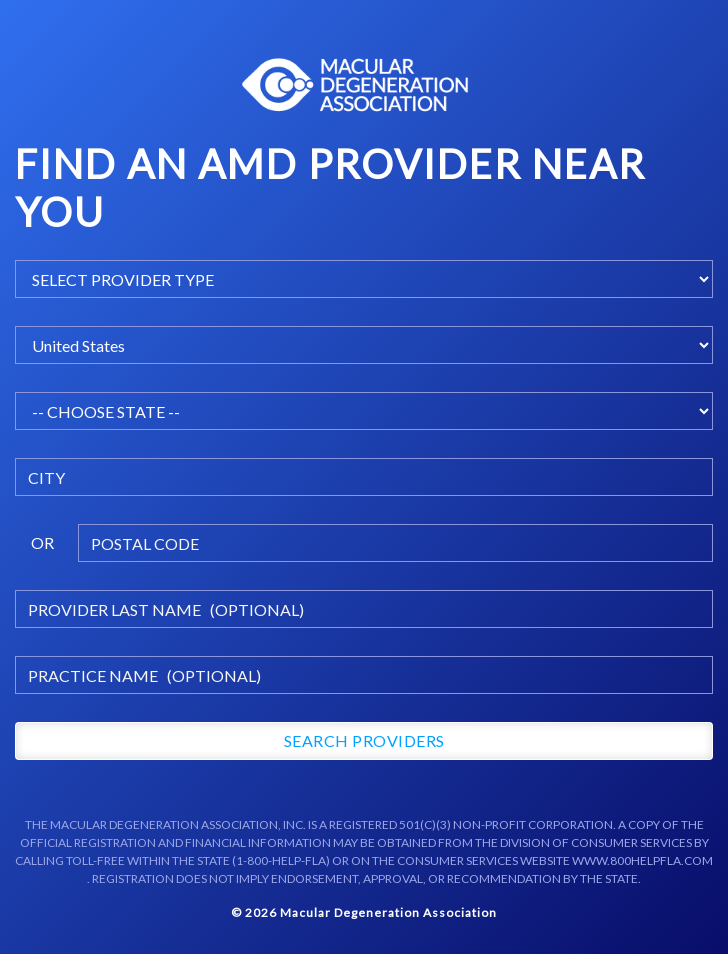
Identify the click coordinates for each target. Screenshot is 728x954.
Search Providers (364, 740)
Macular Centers (356, 85)
